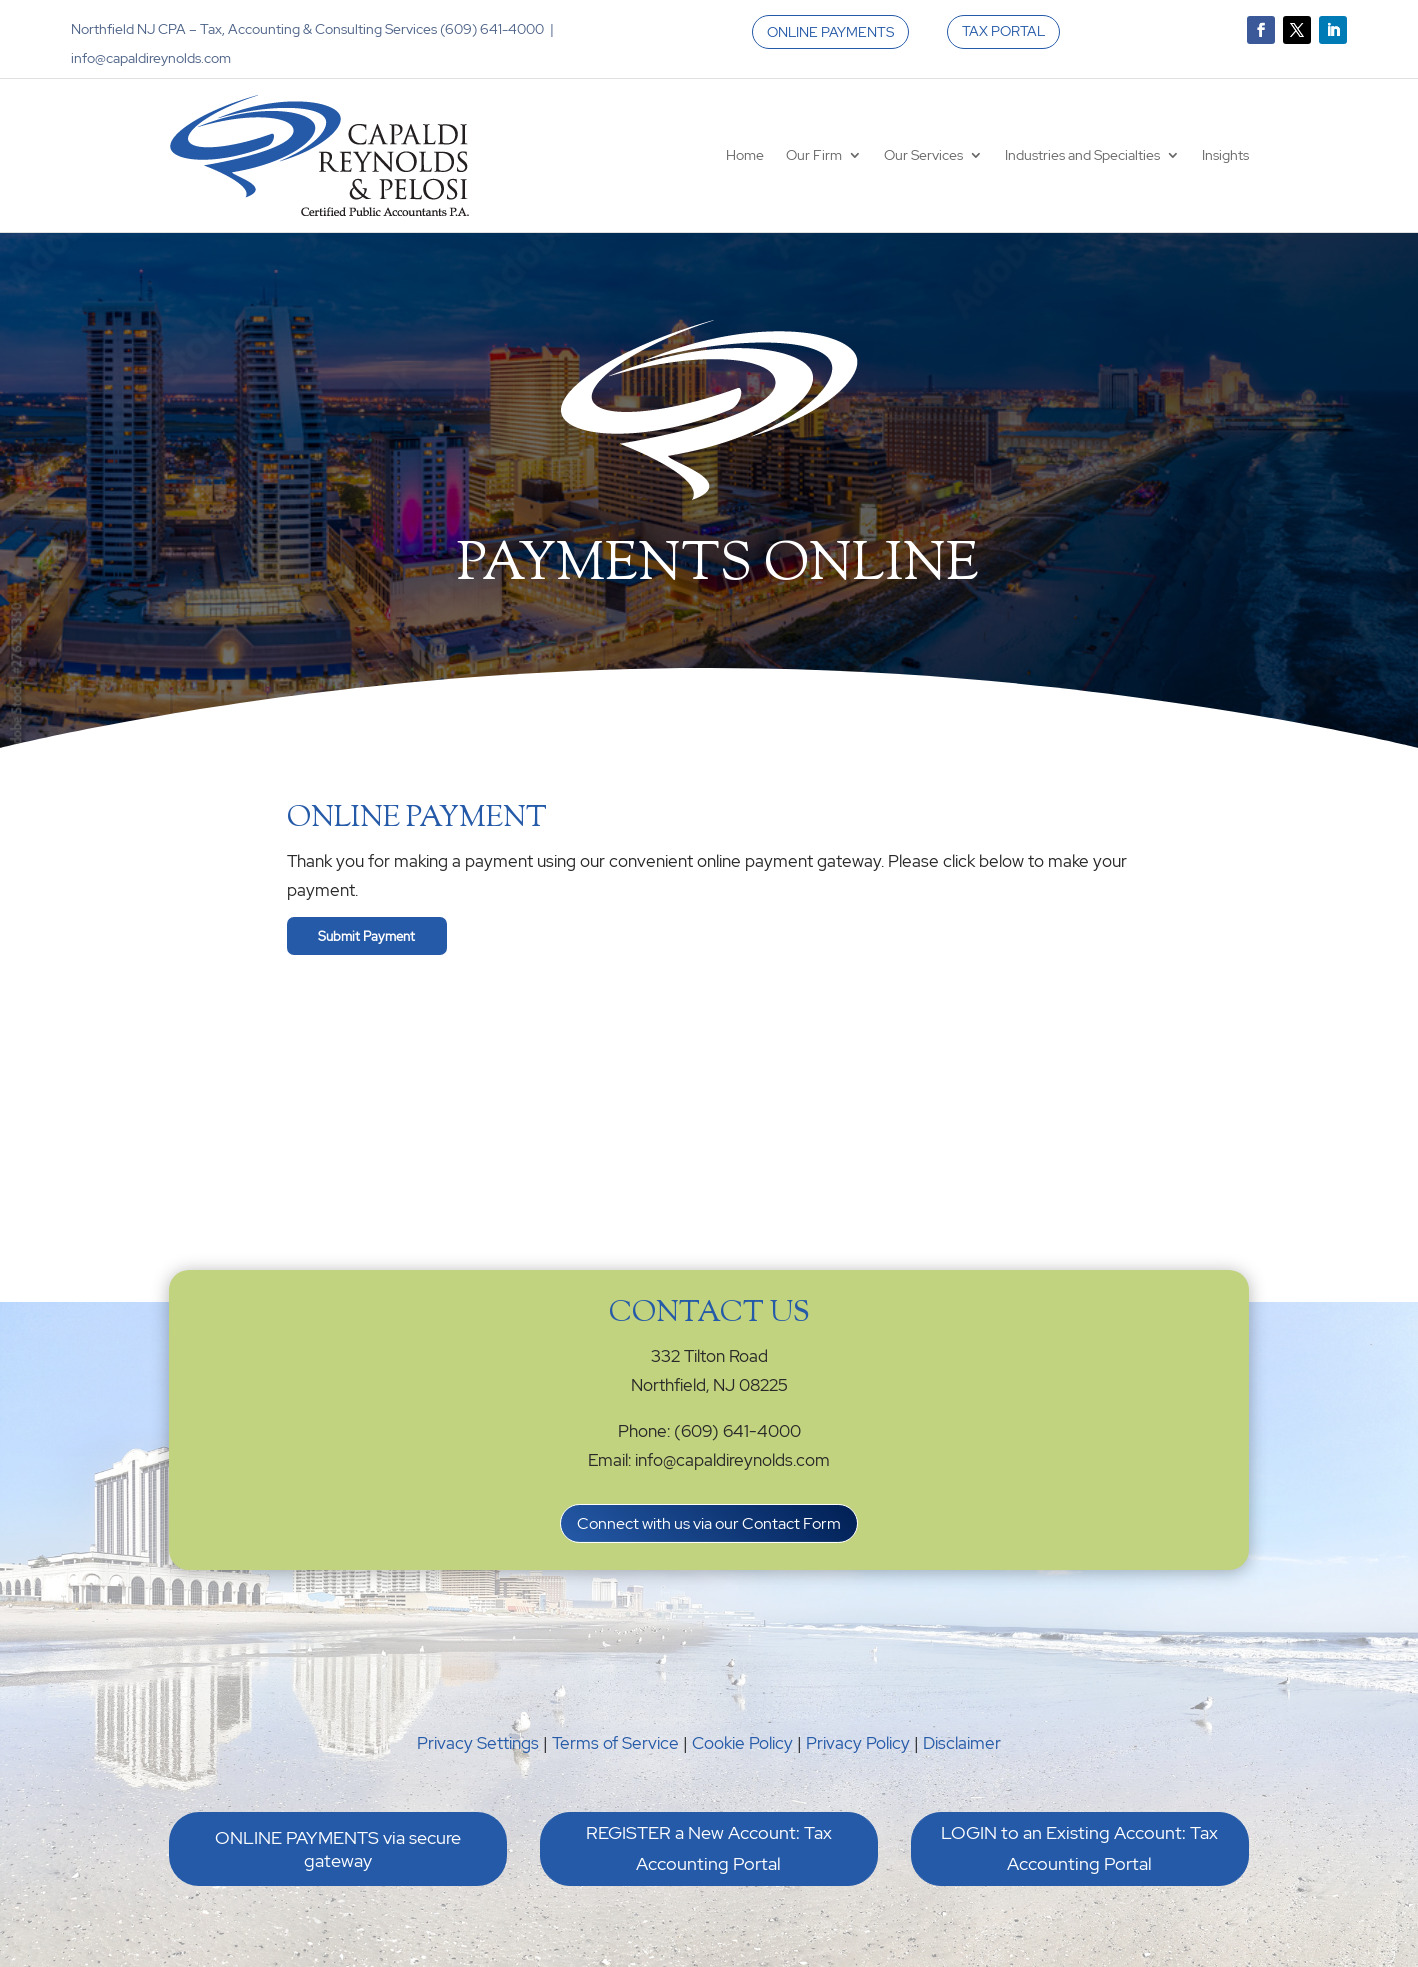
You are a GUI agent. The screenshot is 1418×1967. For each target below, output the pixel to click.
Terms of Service (615, 1743)
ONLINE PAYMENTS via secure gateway (338, 1849)
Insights (1225, 155)
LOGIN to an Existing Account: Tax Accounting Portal (1079, 1848)
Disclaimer (962, 1743)
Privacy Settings (478, 1743)
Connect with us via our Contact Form (709, 1523)
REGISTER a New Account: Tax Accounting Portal (709, 1848)
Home (745, 155)
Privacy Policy (858, 1743)
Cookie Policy (742, 1743)
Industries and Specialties (1082, 155)
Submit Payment (366, 936)
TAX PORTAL (1003, 31)
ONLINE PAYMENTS (830, 32)
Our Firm (814, 155)
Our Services (923, 155)
